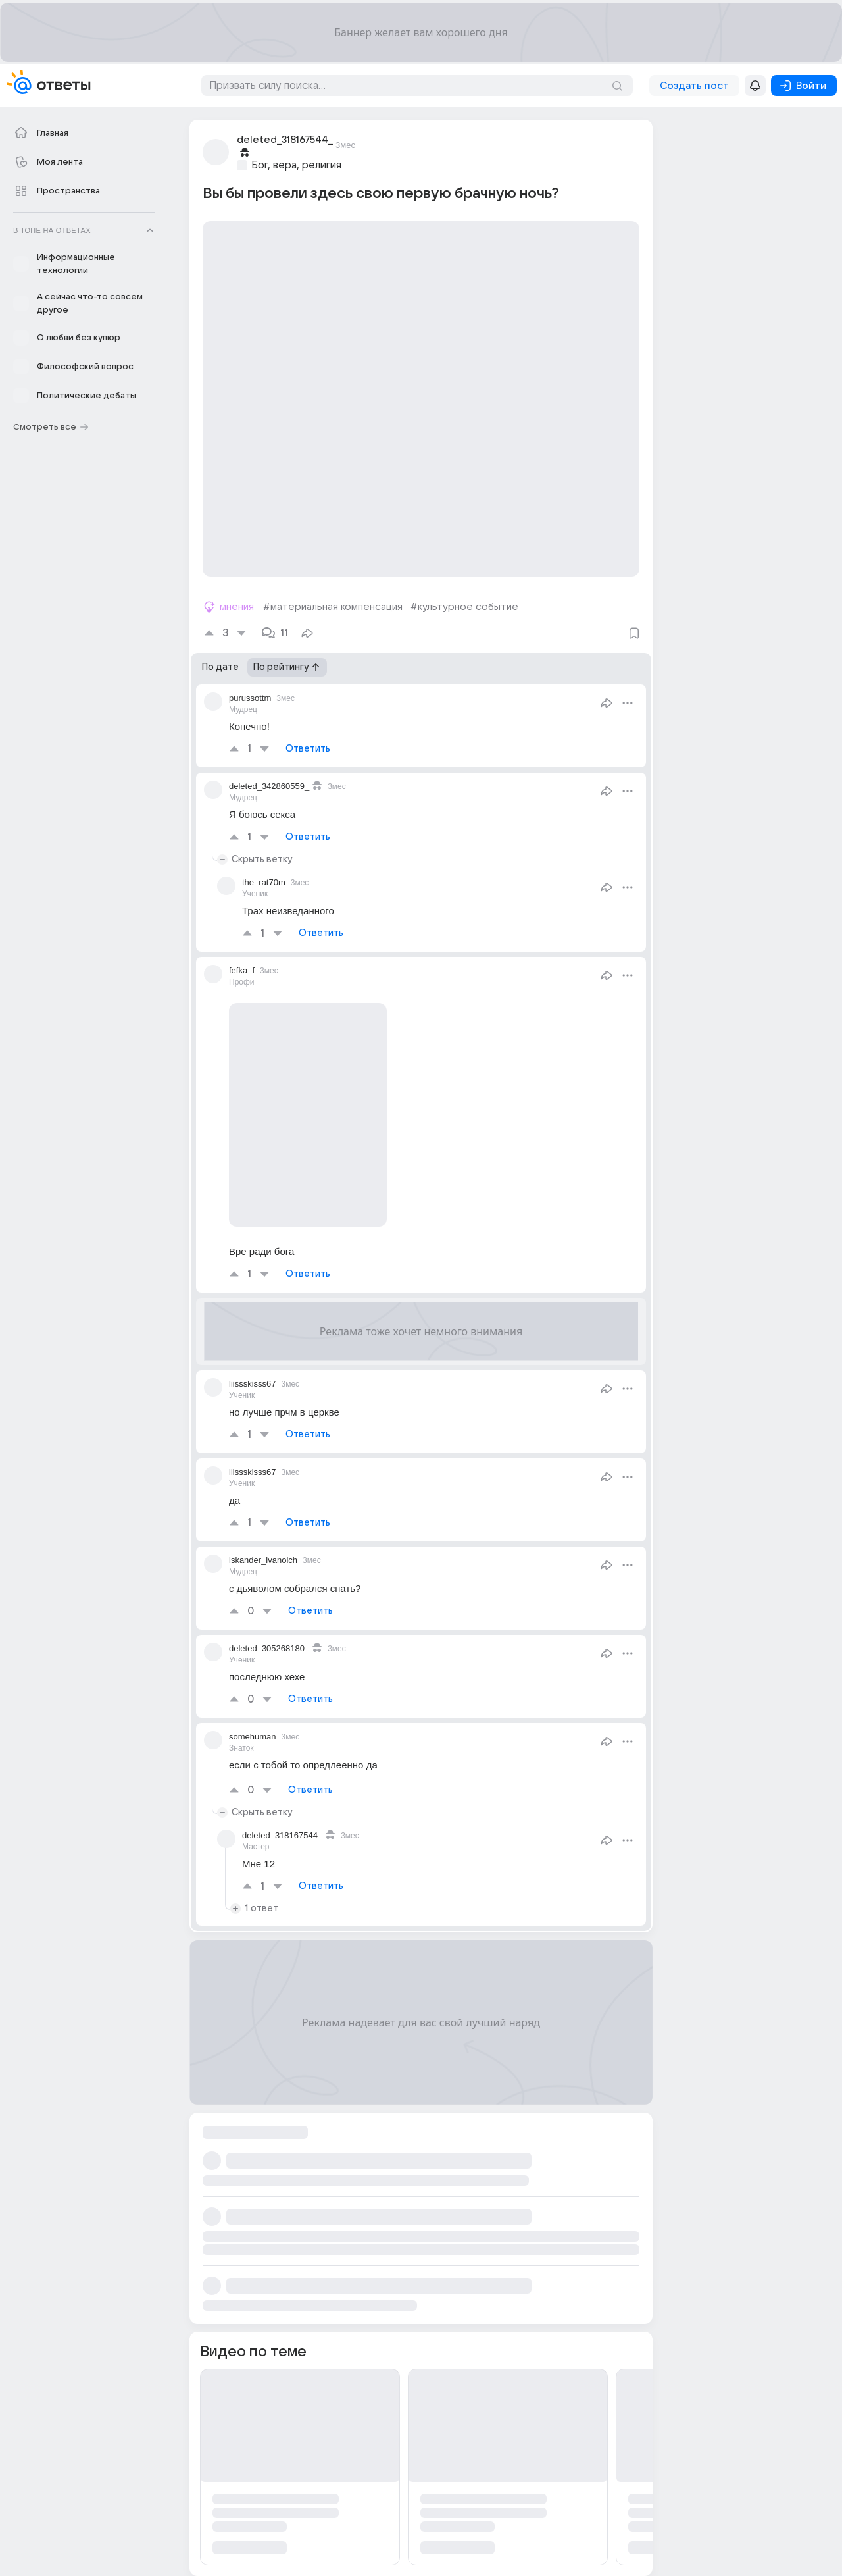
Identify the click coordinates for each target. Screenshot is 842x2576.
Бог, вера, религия (296, 165)
